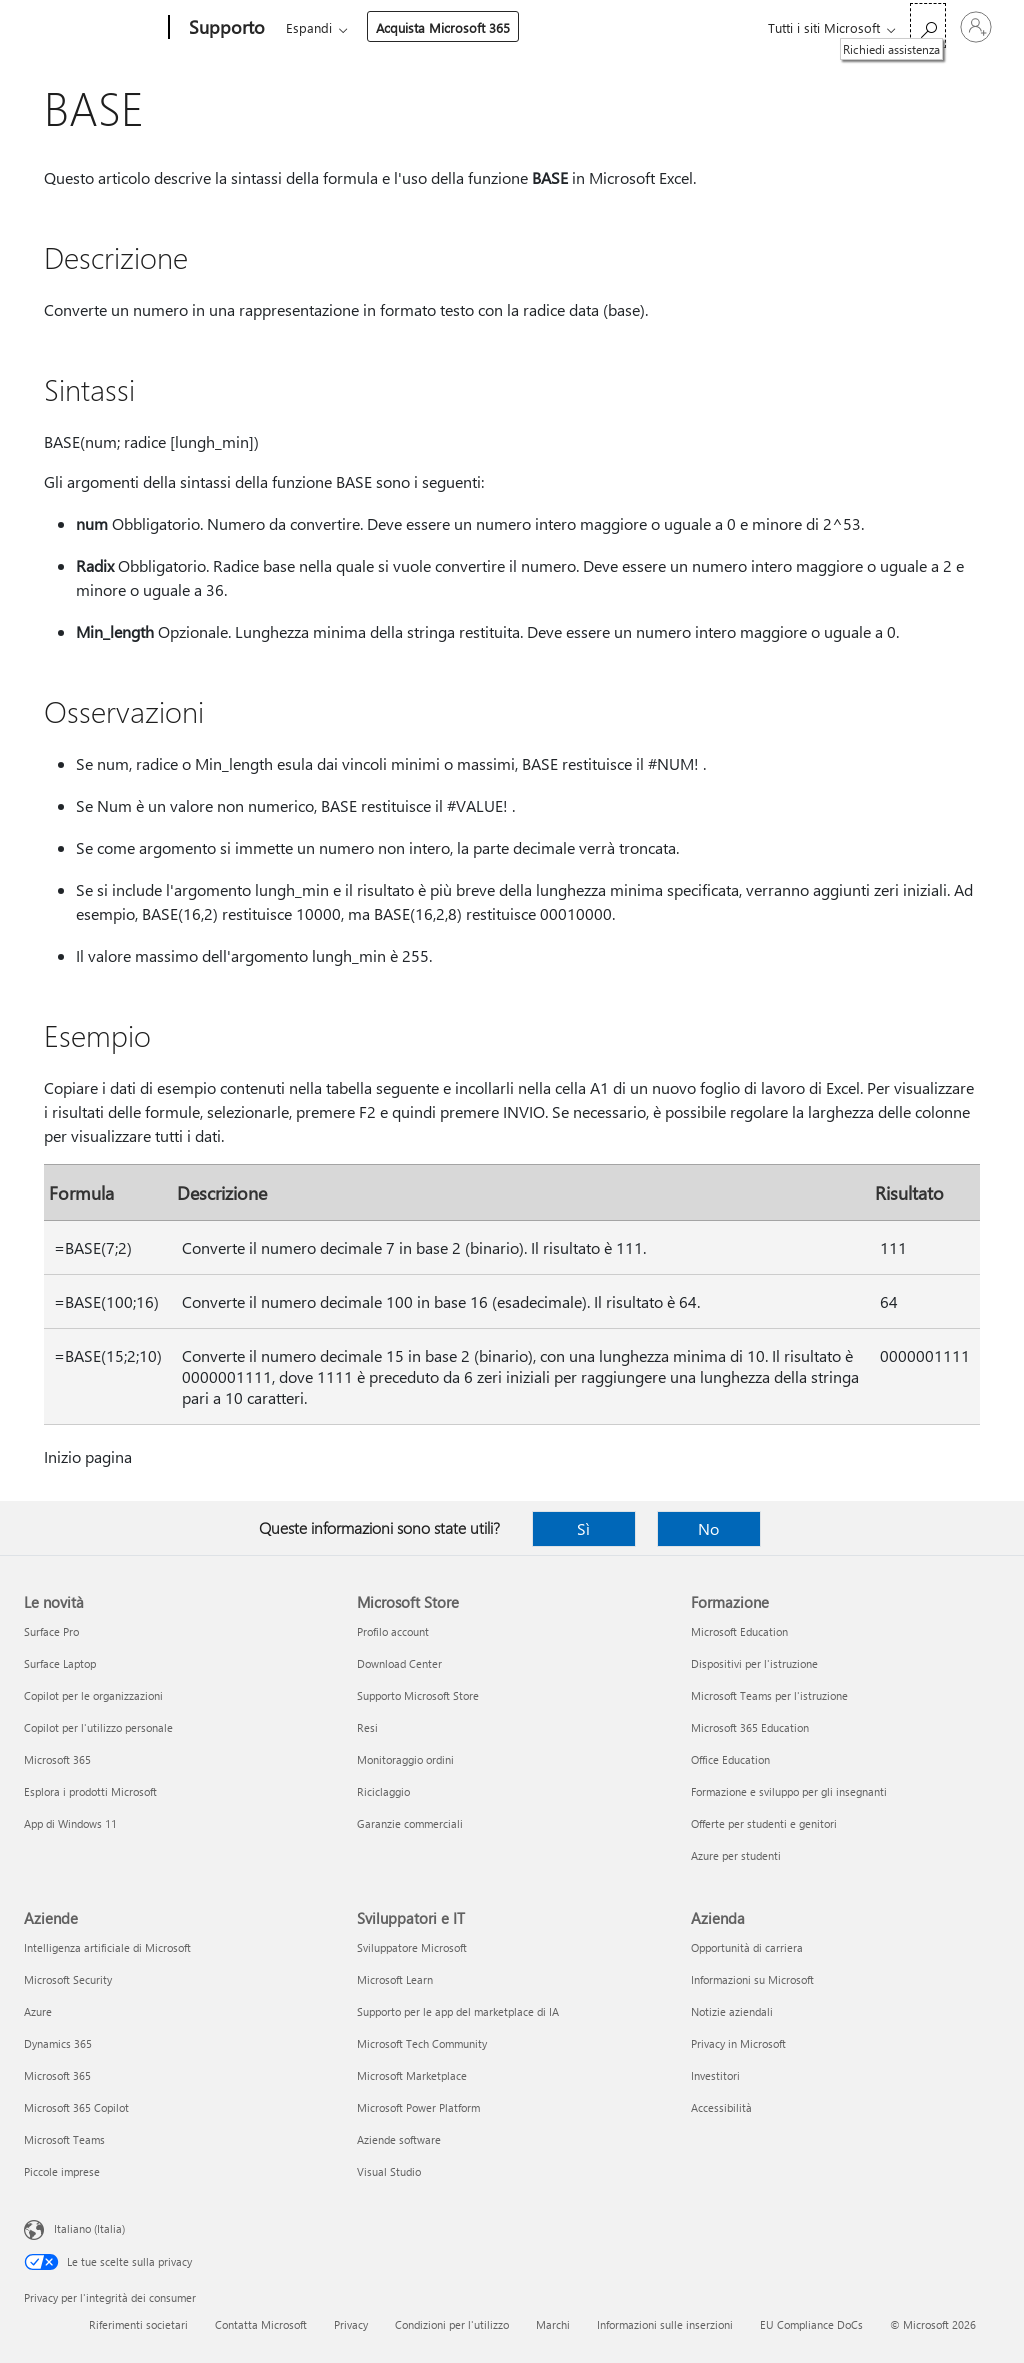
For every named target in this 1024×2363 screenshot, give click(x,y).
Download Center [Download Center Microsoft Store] (399, 1663)
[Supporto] (225, 28)
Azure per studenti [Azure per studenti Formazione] (736, 1855)
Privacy (351, 2324)
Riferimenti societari (138, 2324)
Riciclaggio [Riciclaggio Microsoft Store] (383, 1791)
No (708, 1528)
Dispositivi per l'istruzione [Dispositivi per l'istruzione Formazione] (754, 1663)
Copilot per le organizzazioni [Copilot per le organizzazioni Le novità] (93, 1695)
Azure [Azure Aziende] (38, 2011)
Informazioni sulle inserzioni (665, 2324)
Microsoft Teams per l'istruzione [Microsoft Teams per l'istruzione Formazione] (769, 1695)
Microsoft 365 (322, 27)
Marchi (553, 2324)
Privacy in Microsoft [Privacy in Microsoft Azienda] (738, 2043)
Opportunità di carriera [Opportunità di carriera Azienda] (747, 1947)
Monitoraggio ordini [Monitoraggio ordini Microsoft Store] (405, 1759)
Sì (583, 1528)
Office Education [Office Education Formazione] (730, 1759)
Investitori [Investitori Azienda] (715, 2075)
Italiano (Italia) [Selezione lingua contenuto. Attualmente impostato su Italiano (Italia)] (89, 2228)
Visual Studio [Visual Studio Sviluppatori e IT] (389, 2171)
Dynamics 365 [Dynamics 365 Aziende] (58, 2043)
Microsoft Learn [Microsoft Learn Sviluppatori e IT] (395, 1979)
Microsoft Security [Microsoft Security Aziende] (68, 1979)
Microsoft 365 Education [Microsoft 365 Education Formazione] (750, 1727)
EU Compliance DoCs (811, 2324)
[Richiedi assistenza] (928, 25)
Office (402, 27)
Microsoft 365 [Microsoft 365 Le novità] (57, 1759)
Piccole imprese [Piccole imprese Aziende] (62, 2171)
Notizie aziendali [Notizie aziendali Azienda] (732, 2011)
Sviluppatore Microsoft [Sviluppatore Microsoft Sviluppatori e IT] (412, 1947)
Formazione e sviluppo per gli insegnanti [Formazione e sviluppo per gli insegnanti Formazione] (789, 1791)
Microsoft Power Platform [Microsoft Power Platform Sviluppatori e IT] (418, 2107)
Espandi (468, 27)
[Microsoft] (92, 28)
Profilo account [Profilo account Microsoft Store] (393, 1631)
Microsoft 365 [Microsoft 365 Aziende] (57, 2075)
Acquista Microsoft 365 (602, 27)
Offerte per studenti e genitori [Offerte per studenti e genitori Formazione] (764, 1823)
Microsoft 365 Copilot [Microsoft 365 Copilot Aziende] (76, 2107)
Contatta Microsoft (261, 2324)
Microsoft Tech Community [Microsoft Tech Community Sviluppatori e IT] (422, 2043)
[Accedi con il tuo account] (976, 27)
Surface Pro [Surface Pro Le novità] (51, 1631)
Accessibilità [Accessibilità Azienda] (721, 2107)
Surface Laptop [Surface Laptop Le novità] (60, 1663)
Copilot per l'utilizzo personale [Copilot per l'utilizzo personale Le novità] (98, 1727)
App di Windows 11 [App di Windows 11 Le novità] (70, 1823)
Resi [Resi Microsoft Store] (367, 1727)
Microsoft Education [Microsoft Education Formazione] (739, 1631)
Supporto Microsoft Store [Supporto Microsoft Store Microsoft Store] (418, 1695)
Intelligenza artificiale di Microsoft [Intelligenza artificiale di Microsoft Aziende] (107, 1947)
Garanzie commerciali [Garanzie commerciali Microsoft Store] (410, 1823)
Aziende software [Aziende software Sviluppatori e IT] (399, 2139)
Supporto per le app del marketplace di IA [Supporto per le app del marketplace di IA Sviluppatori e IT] (458, 2011)
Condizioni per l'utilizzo (452, 2324)
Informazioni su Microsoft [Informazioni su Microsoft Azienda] (752, 1979)
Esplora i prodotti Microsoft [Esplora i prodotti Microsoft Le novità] (90, 1791)
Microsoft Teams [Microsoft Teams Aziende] (64, 2139)
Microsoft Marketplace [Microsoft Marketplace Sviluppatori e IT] (412, 2075)
